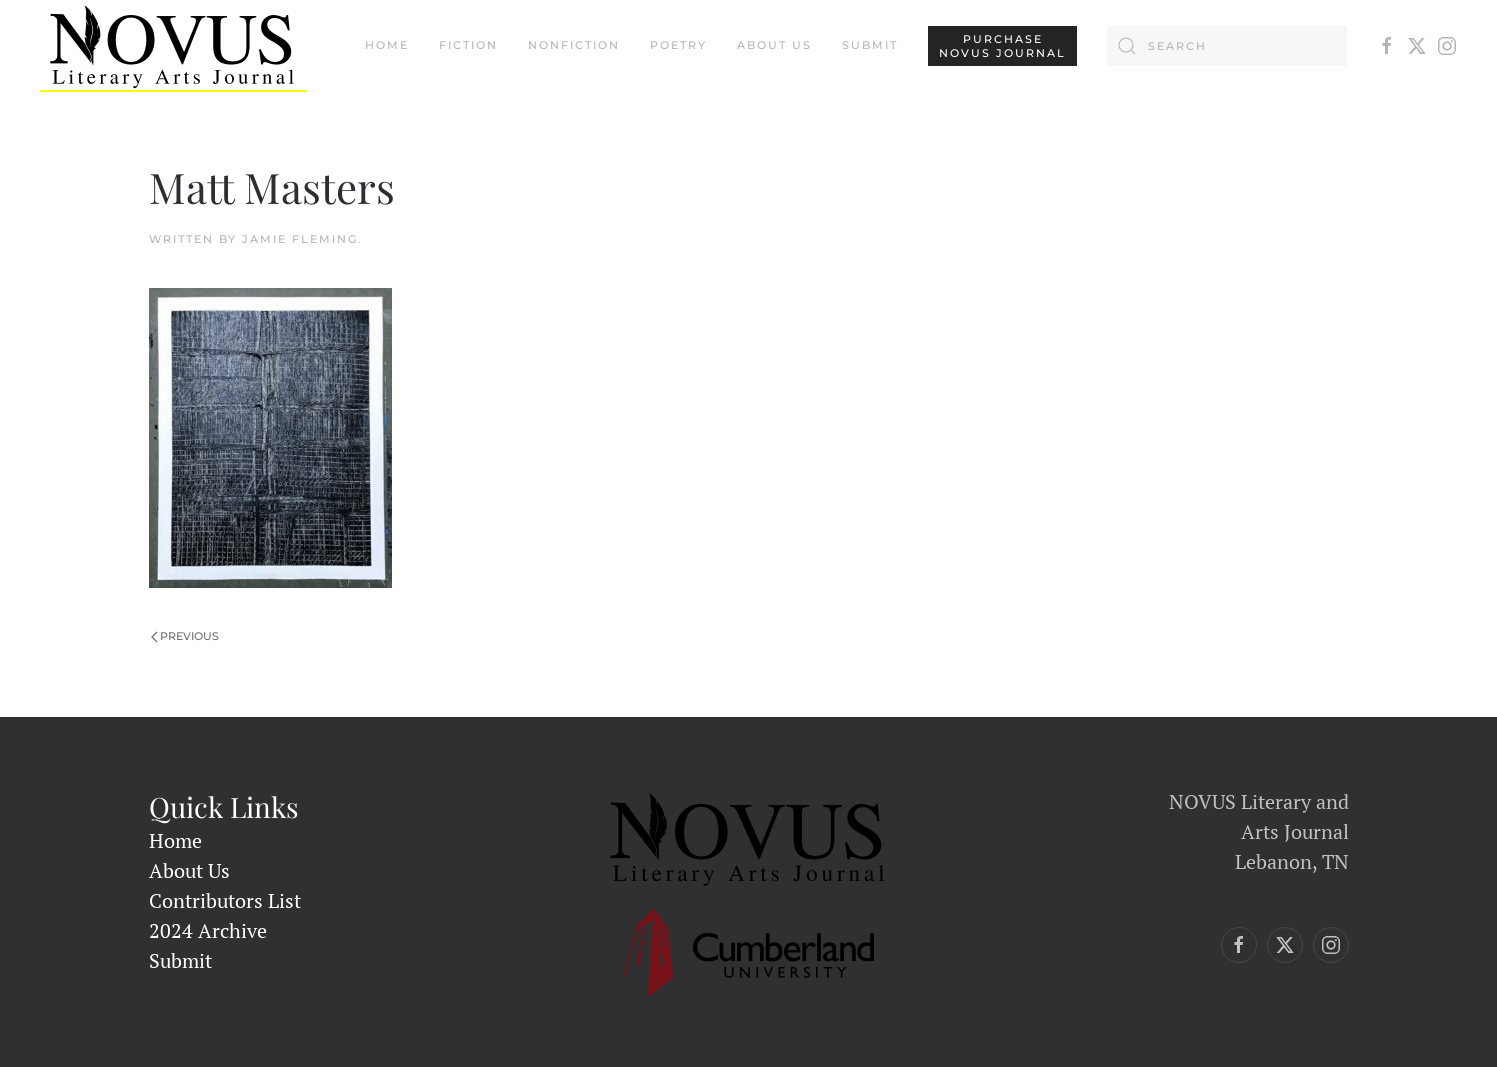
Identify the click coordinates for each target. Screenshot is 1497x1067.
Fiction (468, 45)
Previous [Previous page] (185, 636)
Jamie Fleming (300, 239)
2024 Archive (208, 930)
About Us (774, 45)
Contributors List (225, 900)
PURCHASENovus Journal (1002, 46)
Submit (870, 45)
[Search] (1227, 46)
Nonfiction (574, 45)
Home (387, 45)
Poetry (678, 45)
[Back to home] (173, 46)
